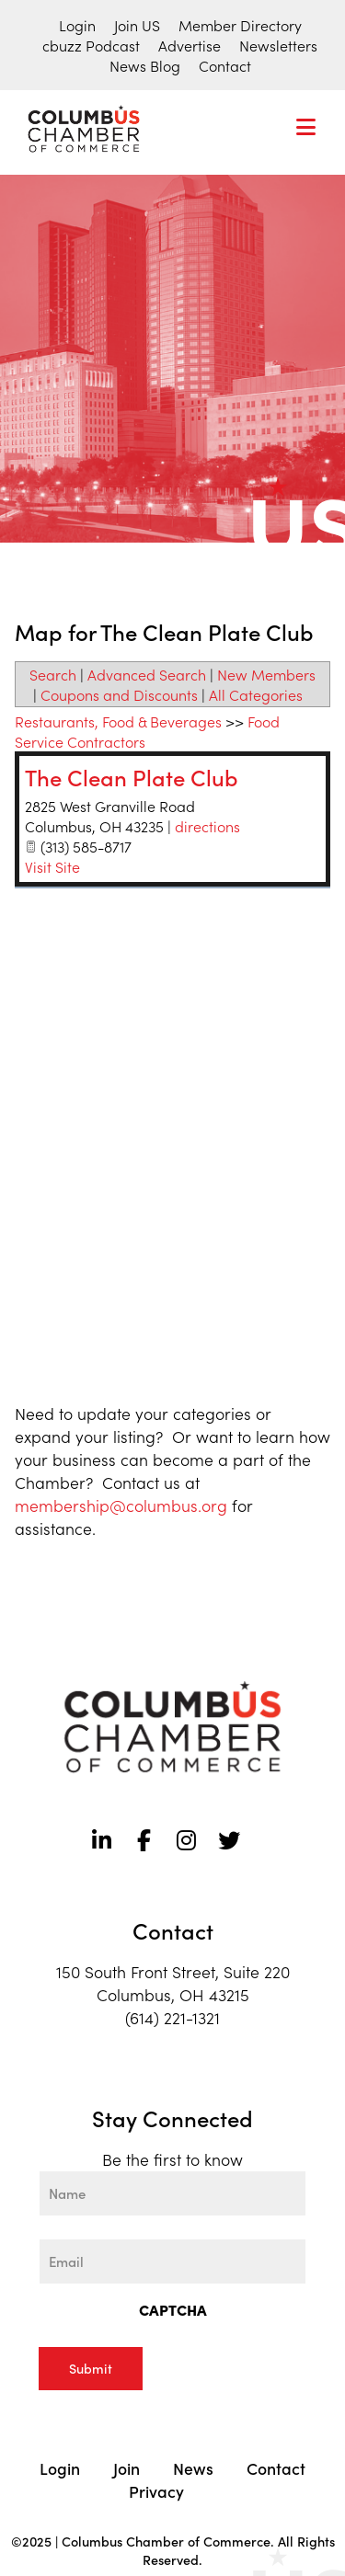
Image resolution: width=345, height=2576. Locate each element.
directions (207, 826)
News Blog (144, 65)
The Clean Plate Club (131, 776)
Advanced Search (146, 674)
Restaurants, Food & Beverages (118, 721)
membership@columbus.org (121, 1505)
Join (126, 2467)
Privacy (156, 2490)
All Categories (256, 694)
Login (77, 25)
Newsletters (278, 45)
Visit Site (52, 866)
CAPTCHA (173, 2309)
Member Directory (240, 25)
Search (52, 674)
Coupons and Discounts (119, 694)
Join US (137, 25)
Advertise (189, 45)
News (193, 2467)
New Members (266, 674)
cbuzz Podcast (91, 45)
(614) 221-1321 (172, 2017)
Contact (225, 65)
